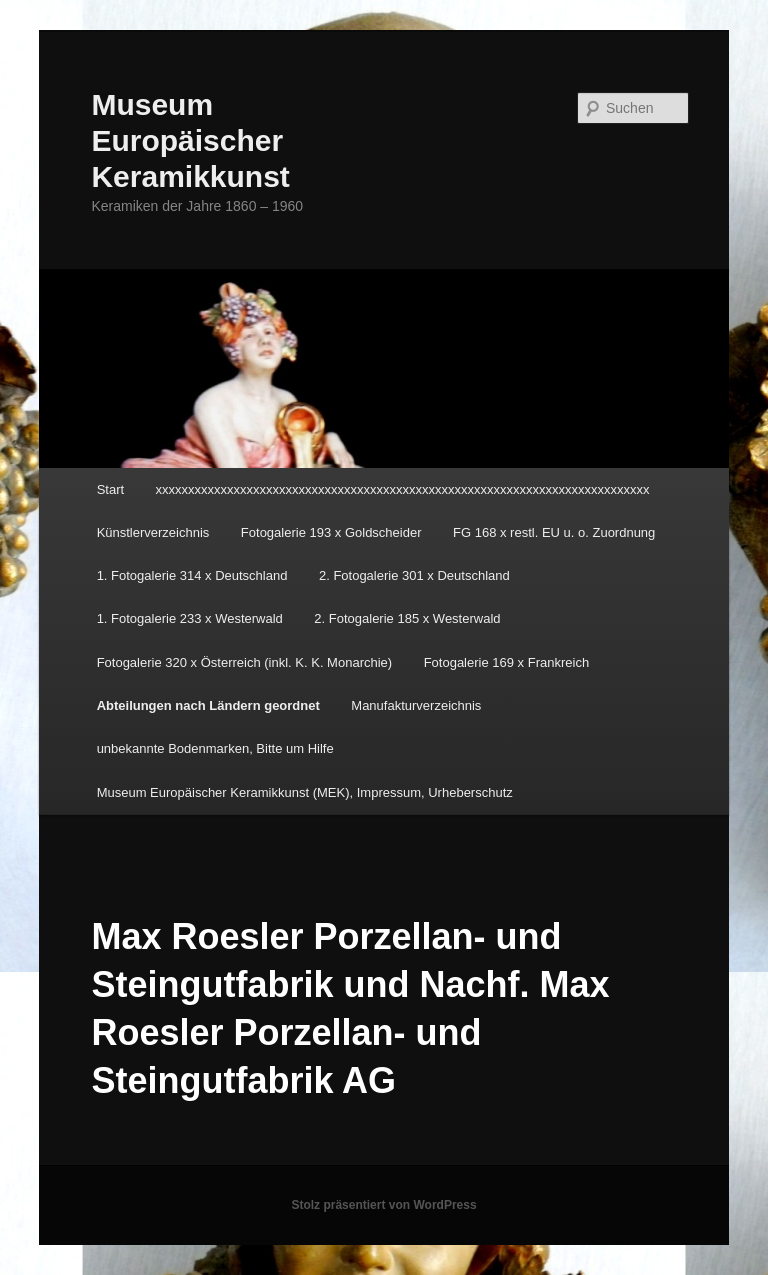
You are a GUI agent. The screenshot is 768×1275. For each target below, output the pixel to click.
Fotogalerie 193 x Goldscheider (331, 532)
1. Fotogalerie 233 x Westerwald (190, 618)
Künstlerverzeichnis (153, 532)
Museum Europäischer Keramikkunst (190, 140)
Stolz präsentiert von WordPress (383, 1205)
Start (110, 489)
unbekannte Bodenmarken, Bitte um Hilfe (215, 748)
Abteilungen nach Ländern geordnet (208, 705)
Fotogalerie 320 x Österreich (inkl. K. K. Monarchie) (245, 662)
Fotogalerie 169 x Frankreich (506, 662)
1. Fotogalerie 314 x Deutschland (192, 575)
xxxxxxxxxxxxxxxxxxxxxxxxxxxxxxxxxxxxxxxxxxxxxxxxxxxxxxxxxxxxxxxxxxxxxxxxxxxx (403, 489)
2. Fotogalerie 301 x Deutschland (414, 575)
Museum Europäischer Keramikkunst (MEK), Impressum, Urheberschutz (305, 792)
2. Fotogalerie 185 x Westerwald (407, 618)
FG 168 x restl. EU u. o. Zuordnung (554, 532)
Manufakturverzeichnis (416, 705)
